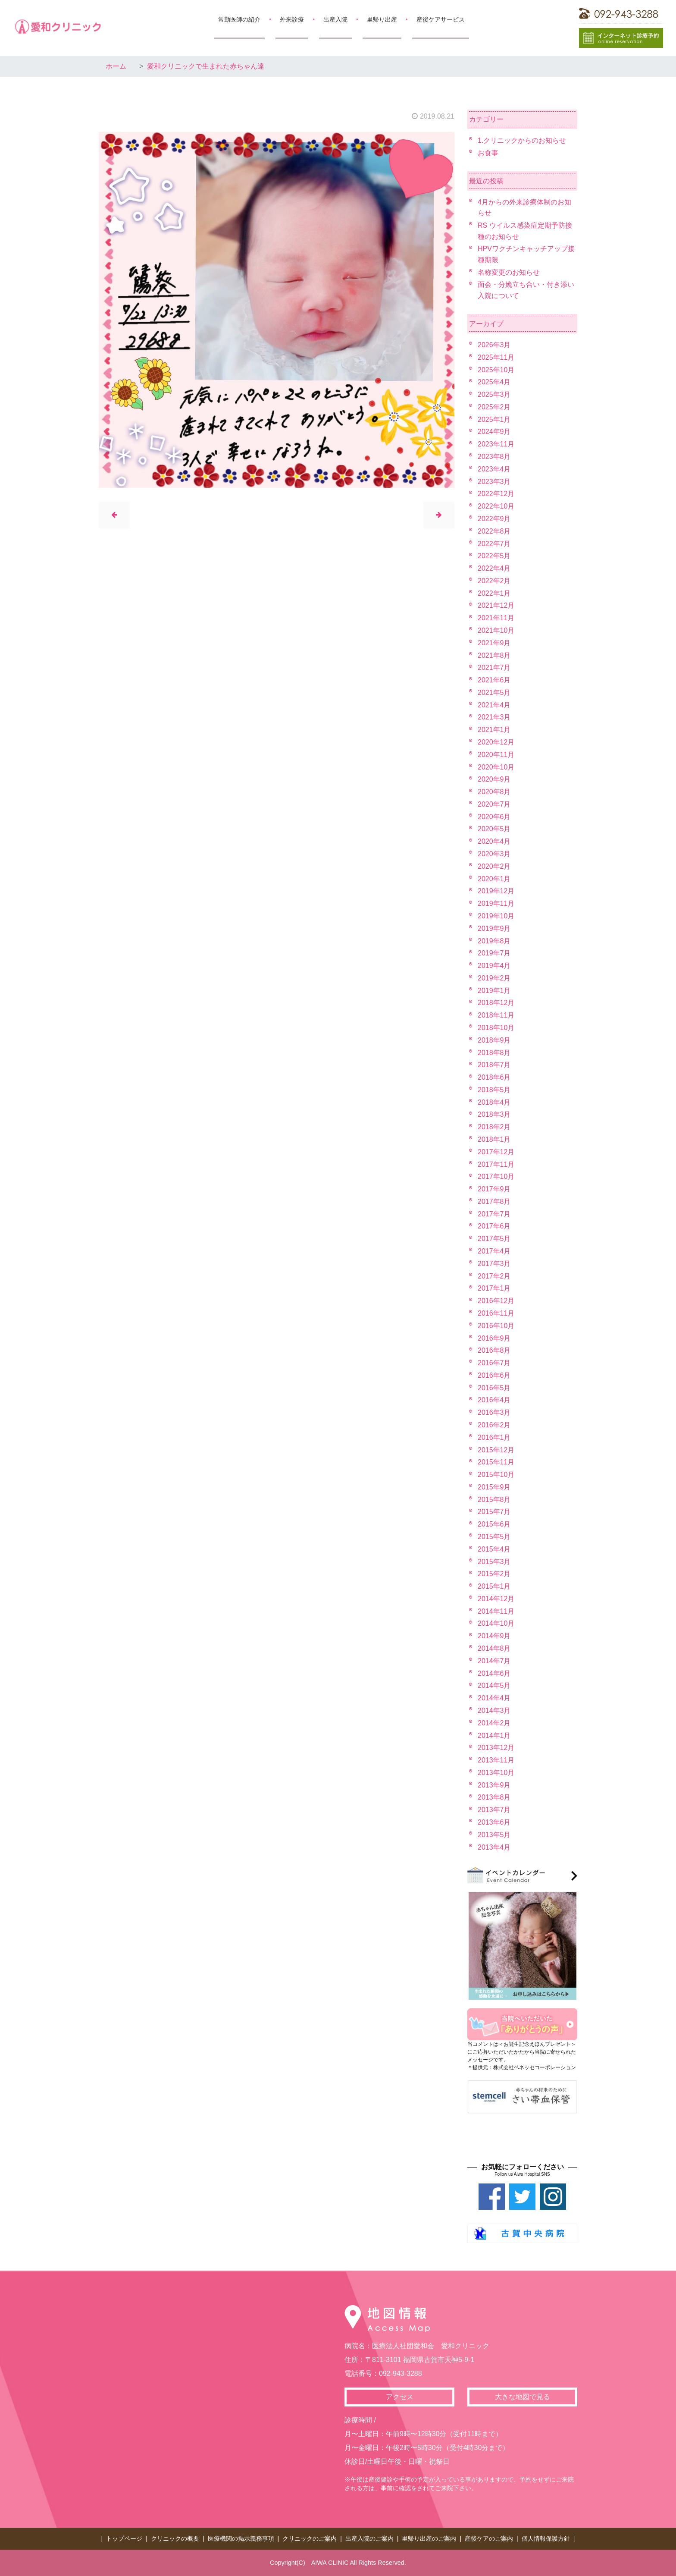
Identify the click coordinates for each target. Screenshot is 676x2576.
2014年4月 (494, 1698)
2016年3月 (494, 1412)
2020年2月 (494, 866)
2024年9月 (494, 431)
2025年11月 (496, 357)
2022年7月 (494, 543)
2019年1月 (494, 990)
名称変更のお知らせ (509, 272)
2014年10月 (496, 1623)
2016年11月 (496, 1313)
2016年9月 (494, 1338)
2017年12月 (496, 1152)
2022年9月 (494, 518)
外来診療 (292, 19)
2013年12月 (496, 1747)
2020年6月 (494, 816)
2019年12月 (496, 891)
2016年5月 (494, 1388)
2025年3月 (494, 394)
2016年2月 (494, 1425)
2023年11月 (496, 444)
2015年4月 (494, 1549)
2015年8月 (494, 1499)
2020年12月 (496, 742)
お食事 (488, 153)
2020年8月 (494, 791)
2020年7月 (494, 804)
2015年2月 (494, 1573)
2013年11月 (496, 1760)
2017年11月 (496, 1164)
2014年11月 (496, 1611)
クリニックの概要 (175, 2538)
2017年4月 (494, 1251)
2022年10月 (496, 506)
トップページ (124, 2538)
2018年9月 (494, 1040)
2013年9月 (494, 1785)
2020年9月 (494, 779)
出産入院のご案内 (369, 2538)
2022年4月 (494, 568)
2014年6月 (494, 1673)
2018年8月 (494, 1052)
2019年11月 (496, 903)
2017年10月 (496, 1176)
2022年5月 (494, 555)
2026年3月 (494, 345)
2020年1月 (494, 879)
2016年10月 (496, 1325)
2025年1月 (494, 419)
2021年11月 (496, 618)
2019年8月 (494, 941)
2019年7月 (494, 953)
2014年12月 (496, 1598)
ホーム (116, 66)
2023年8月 (494, 456)
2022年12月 (496, 493)
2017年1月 (494, 1288)
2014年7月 (494, 1661)
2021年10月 (496, 630)
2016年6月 (494, 1375)
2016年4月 (494, 1400)
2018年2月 (494, 1127)
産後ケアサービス (440, 19)
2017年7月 (494, 1214)
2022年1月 (494, 593)
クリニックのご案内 (309, 2538)
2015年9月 (494, 1487)
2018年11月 (496, 1015)
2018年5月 (494, 1089)
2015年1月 (494, 1586)
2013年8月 (494, 1797)
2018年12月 (496, 1002)
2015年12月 (496, 1450)
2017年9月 (494, 1189)
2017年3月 (494, 1263)
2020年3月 (494, 854)
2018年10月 (496, 1027)
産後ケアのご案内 (489, 2538)
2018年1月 (494, 1139)
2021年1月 (494, 729)
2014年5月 (494, 1685)
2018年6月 (494, 1077)
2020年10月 (496, 767)
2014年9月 (494, 1636)
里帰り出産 (382, 19)
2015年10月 (496, 1474)
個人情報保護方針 (546, 2538)
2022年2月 (494, 580)
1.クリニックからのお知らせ (522, 140)
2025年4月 (494, 382)
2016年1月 (494, 1437)
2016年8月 (494, 1350)
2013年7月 (494, 1809)
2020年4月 (494, 841)
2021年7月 (494, 667)
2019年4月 (494, 965)
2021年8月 (494, 655)
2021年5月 (494, 692)
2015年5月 (494, 1536)
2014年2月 (494, 1723)
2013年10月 (496, 1772)
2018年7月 (494, 1064)
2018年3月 (494, 1114)
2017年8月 (494, 1201)
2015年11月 (496, 1462)
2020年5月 (494, 828)
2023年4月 (494, 469)
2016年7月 (494, 1363)
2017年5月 (494, 1238)
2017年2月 (494, 1276)
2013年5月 (494, 1834)
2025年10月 (496, 370)
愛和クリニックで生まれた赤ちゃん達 (205, 66)
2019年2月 (494, 978)
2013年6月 (494, 1822)
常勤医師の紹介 (239, 19)
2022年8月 (494, 531)
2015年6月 (494, 1524)
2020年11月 (496, 754)
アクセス (399, 2396)
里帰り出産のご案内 (429, 2538)
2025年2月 (494, 407)
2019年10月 (496, 916)
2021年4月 (494, 705)
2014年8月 (494, 1648)
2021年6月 (494, 680)
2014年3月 (494, 1710)
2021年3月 (494, 717)
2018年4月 (494, 1102)
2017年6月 (494, 1226)
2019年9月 (494, 928)
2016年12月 (496, 1300)
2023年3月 (494, 481)
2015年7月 (494, 1511)
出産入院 (335, 19)
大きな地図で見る (522, 2396)
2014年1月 (494, 1735)
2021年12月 (496, 605)
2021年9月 (494, 643)
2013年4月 (494, 1847)
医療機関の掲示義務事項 (241, 2538)
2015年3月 (494, 1561)
